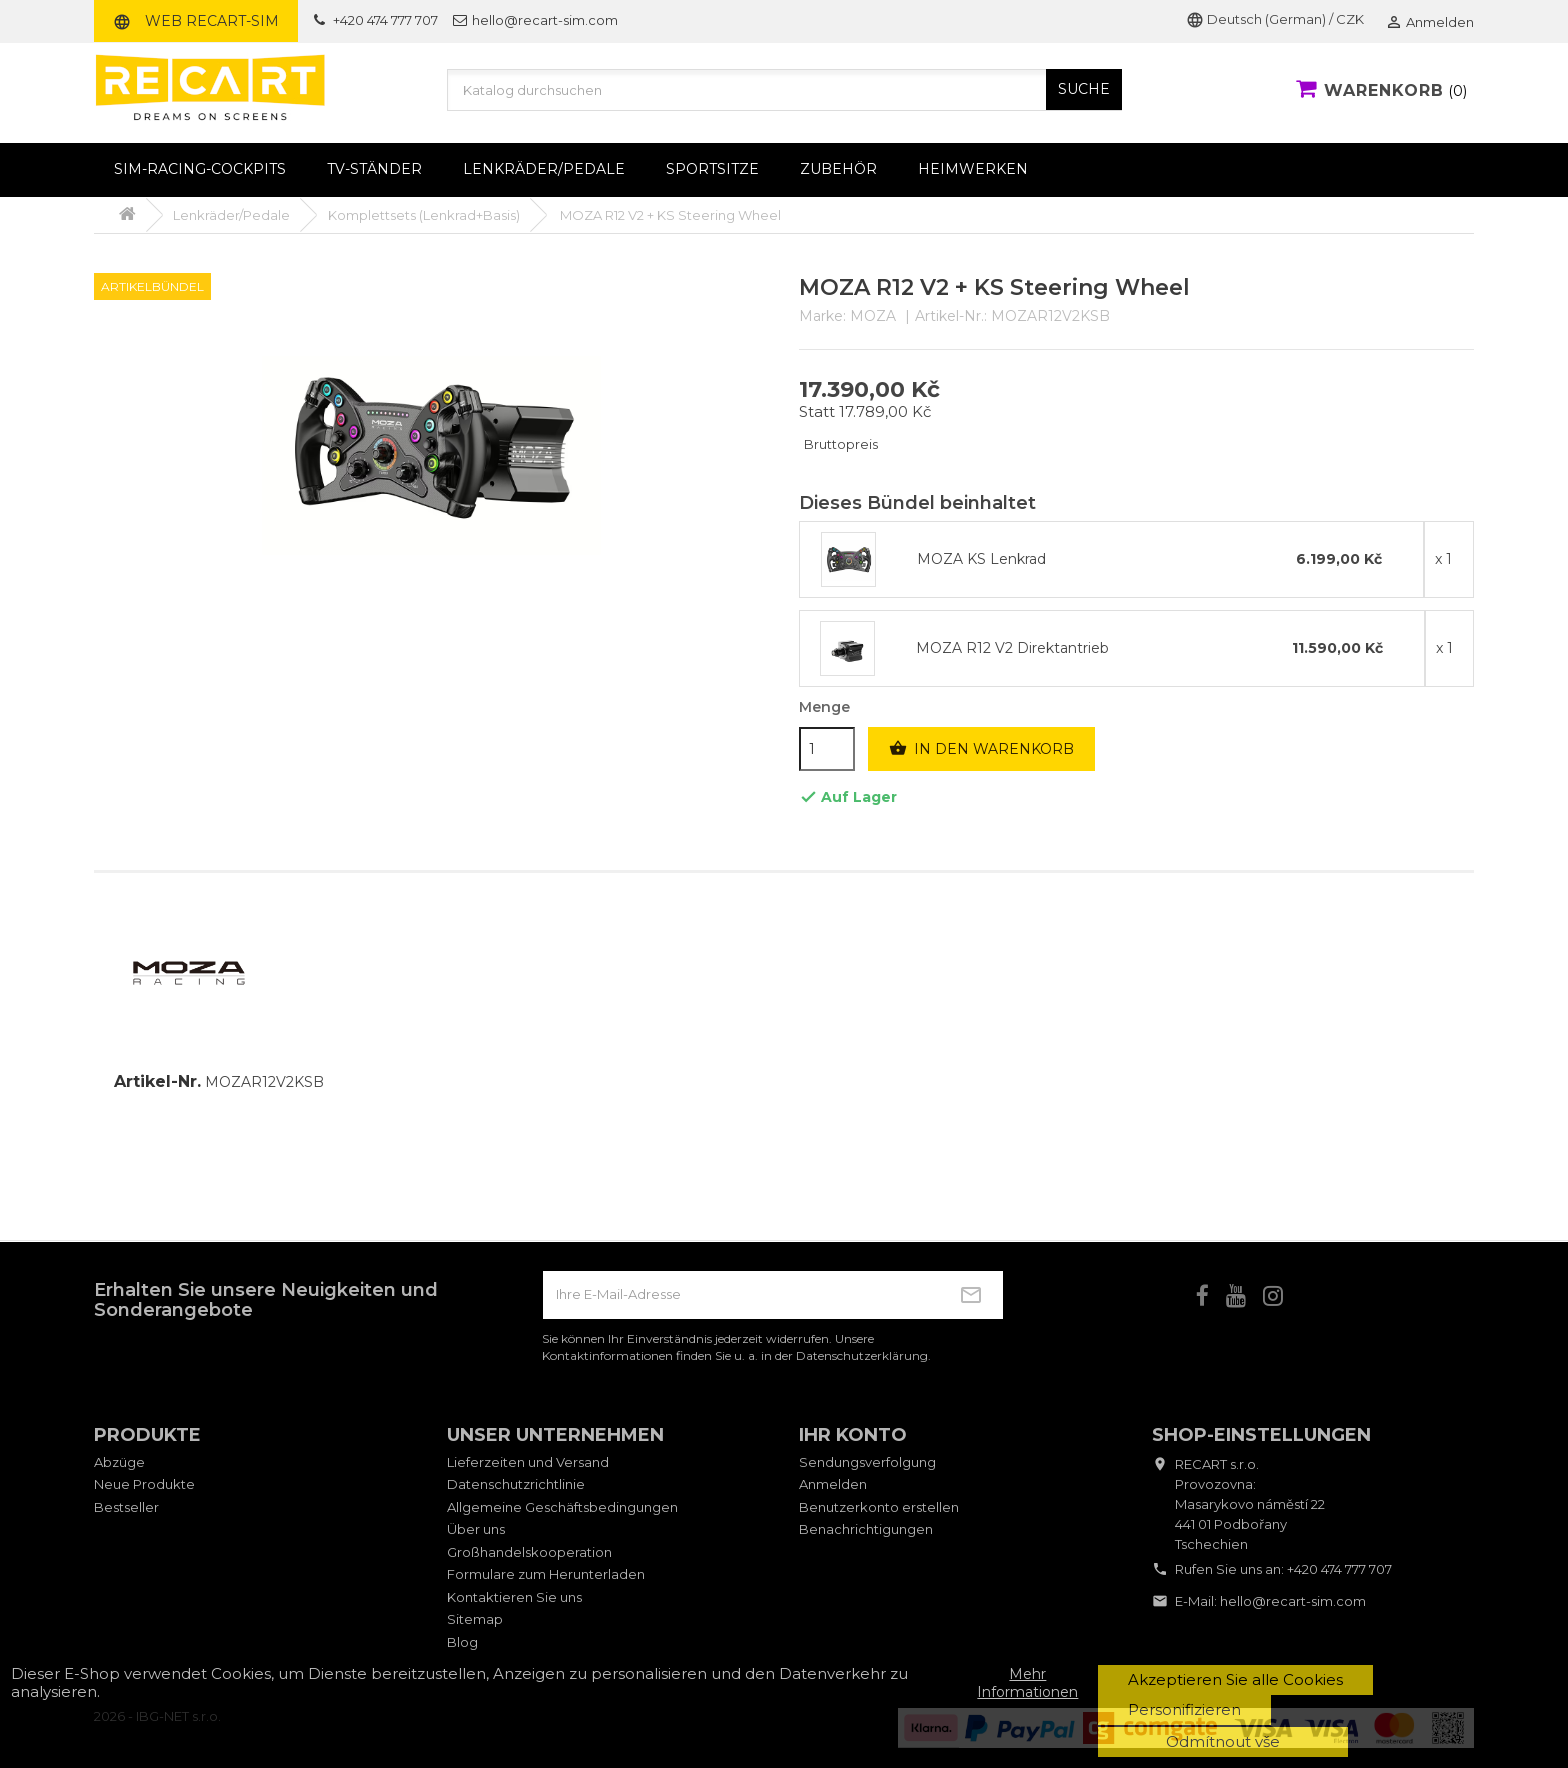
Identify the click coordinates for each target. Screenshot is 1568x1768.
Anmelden (833, 1484)
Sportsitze (712, 169)
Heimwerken (973, 169)
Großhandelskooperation (529, 1552)
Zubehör (838, 169)
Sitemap (475, 1619)
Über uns (476, 1529)
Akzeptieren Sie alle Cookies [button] (1235, 1679)
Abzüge (119, 1462)
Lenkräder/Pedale (544, 169)
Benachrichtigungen (866, 1529)
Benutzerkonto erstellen (879, 1507)
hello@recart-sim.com (1293, 1601)
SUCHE (1084, 89)
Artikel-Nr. (157, 1082)
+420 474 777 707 (1339, 1569)
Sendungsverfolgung (867, 1462)
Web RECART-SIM (196, 21)
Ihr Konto (853, 1435)
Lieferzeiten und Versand (528, 1462)
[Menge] (827, 749)
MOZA (873, 316)
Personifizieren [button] (1184, 1709)
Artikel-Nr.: (951, 316)
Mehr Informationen (1027, 1683)
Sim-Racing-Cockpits (200, 169)
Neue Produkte (144, 1484)
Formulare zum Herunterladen (546, 1574)
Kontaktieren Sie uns (514, 1597)
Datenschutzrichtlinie (516, 1484)
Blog (462, 1642)
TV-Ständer (374, 169)
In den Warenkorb (981, 749)
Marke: (822, 316)
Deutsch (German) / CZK (1275, 19)
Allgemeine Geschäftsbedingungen (562, 1507)
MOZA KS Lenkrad (981, 559)
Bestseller (126, 1507)
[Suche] (784, 90)
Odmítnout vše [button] (1223, 1741)
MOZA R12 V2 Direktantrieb (1012, 648)
